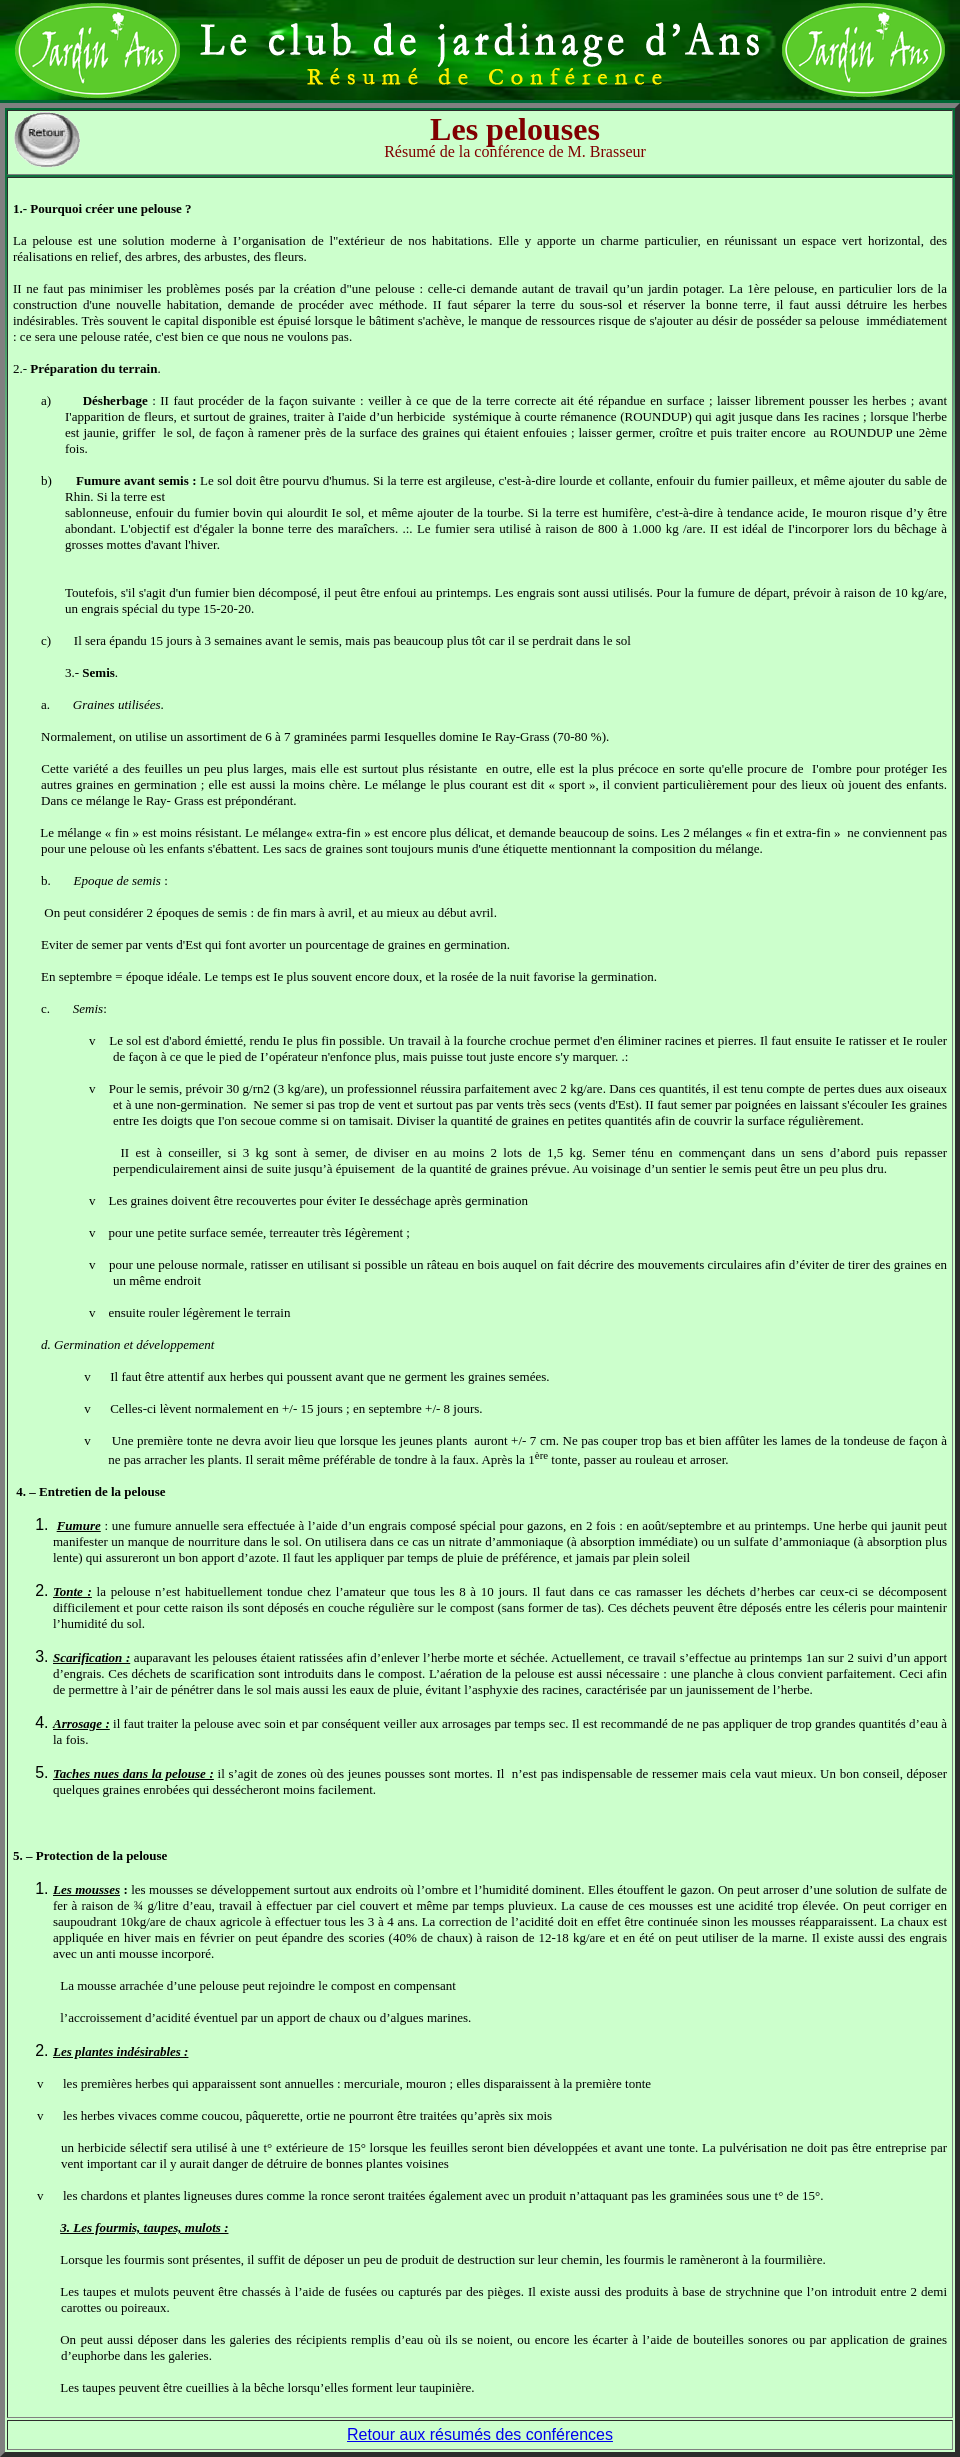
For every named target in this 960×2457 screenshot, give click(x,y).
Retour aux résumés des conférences (480, 2434)
